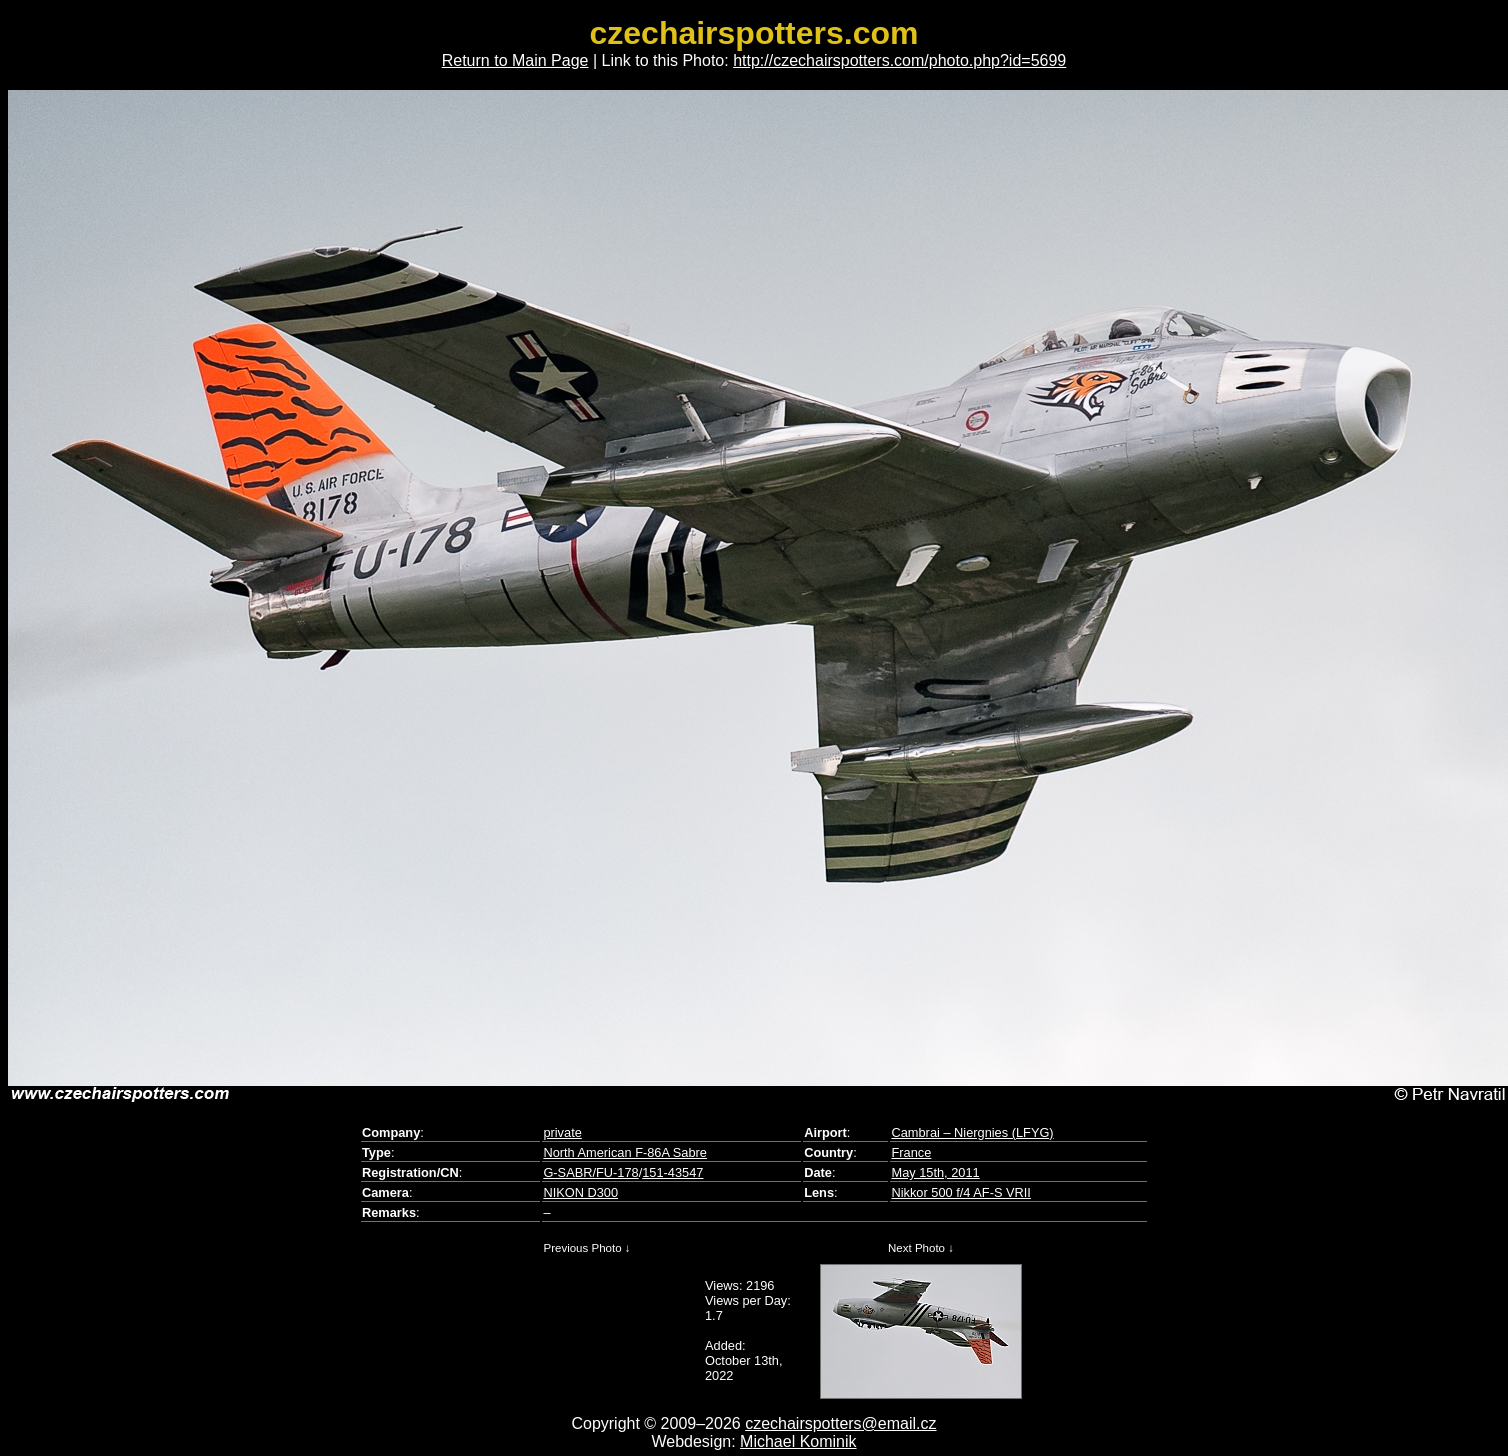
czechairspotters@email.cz (840, 1423)
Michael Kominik (798, 1441)
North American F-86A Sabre (625, 1152)
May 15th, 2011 (935, 1172)
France (911, 1152)
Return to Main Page (515, 60)
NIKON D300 (580, 1192)
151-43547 (672, 1172)
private (562, 1132)
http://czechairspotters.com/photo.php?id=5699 (899, 60)
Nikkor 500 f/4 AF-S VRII (960, 1192)
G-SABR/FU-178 (590, 1172)
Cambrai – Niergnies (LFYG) (972, 1132)
